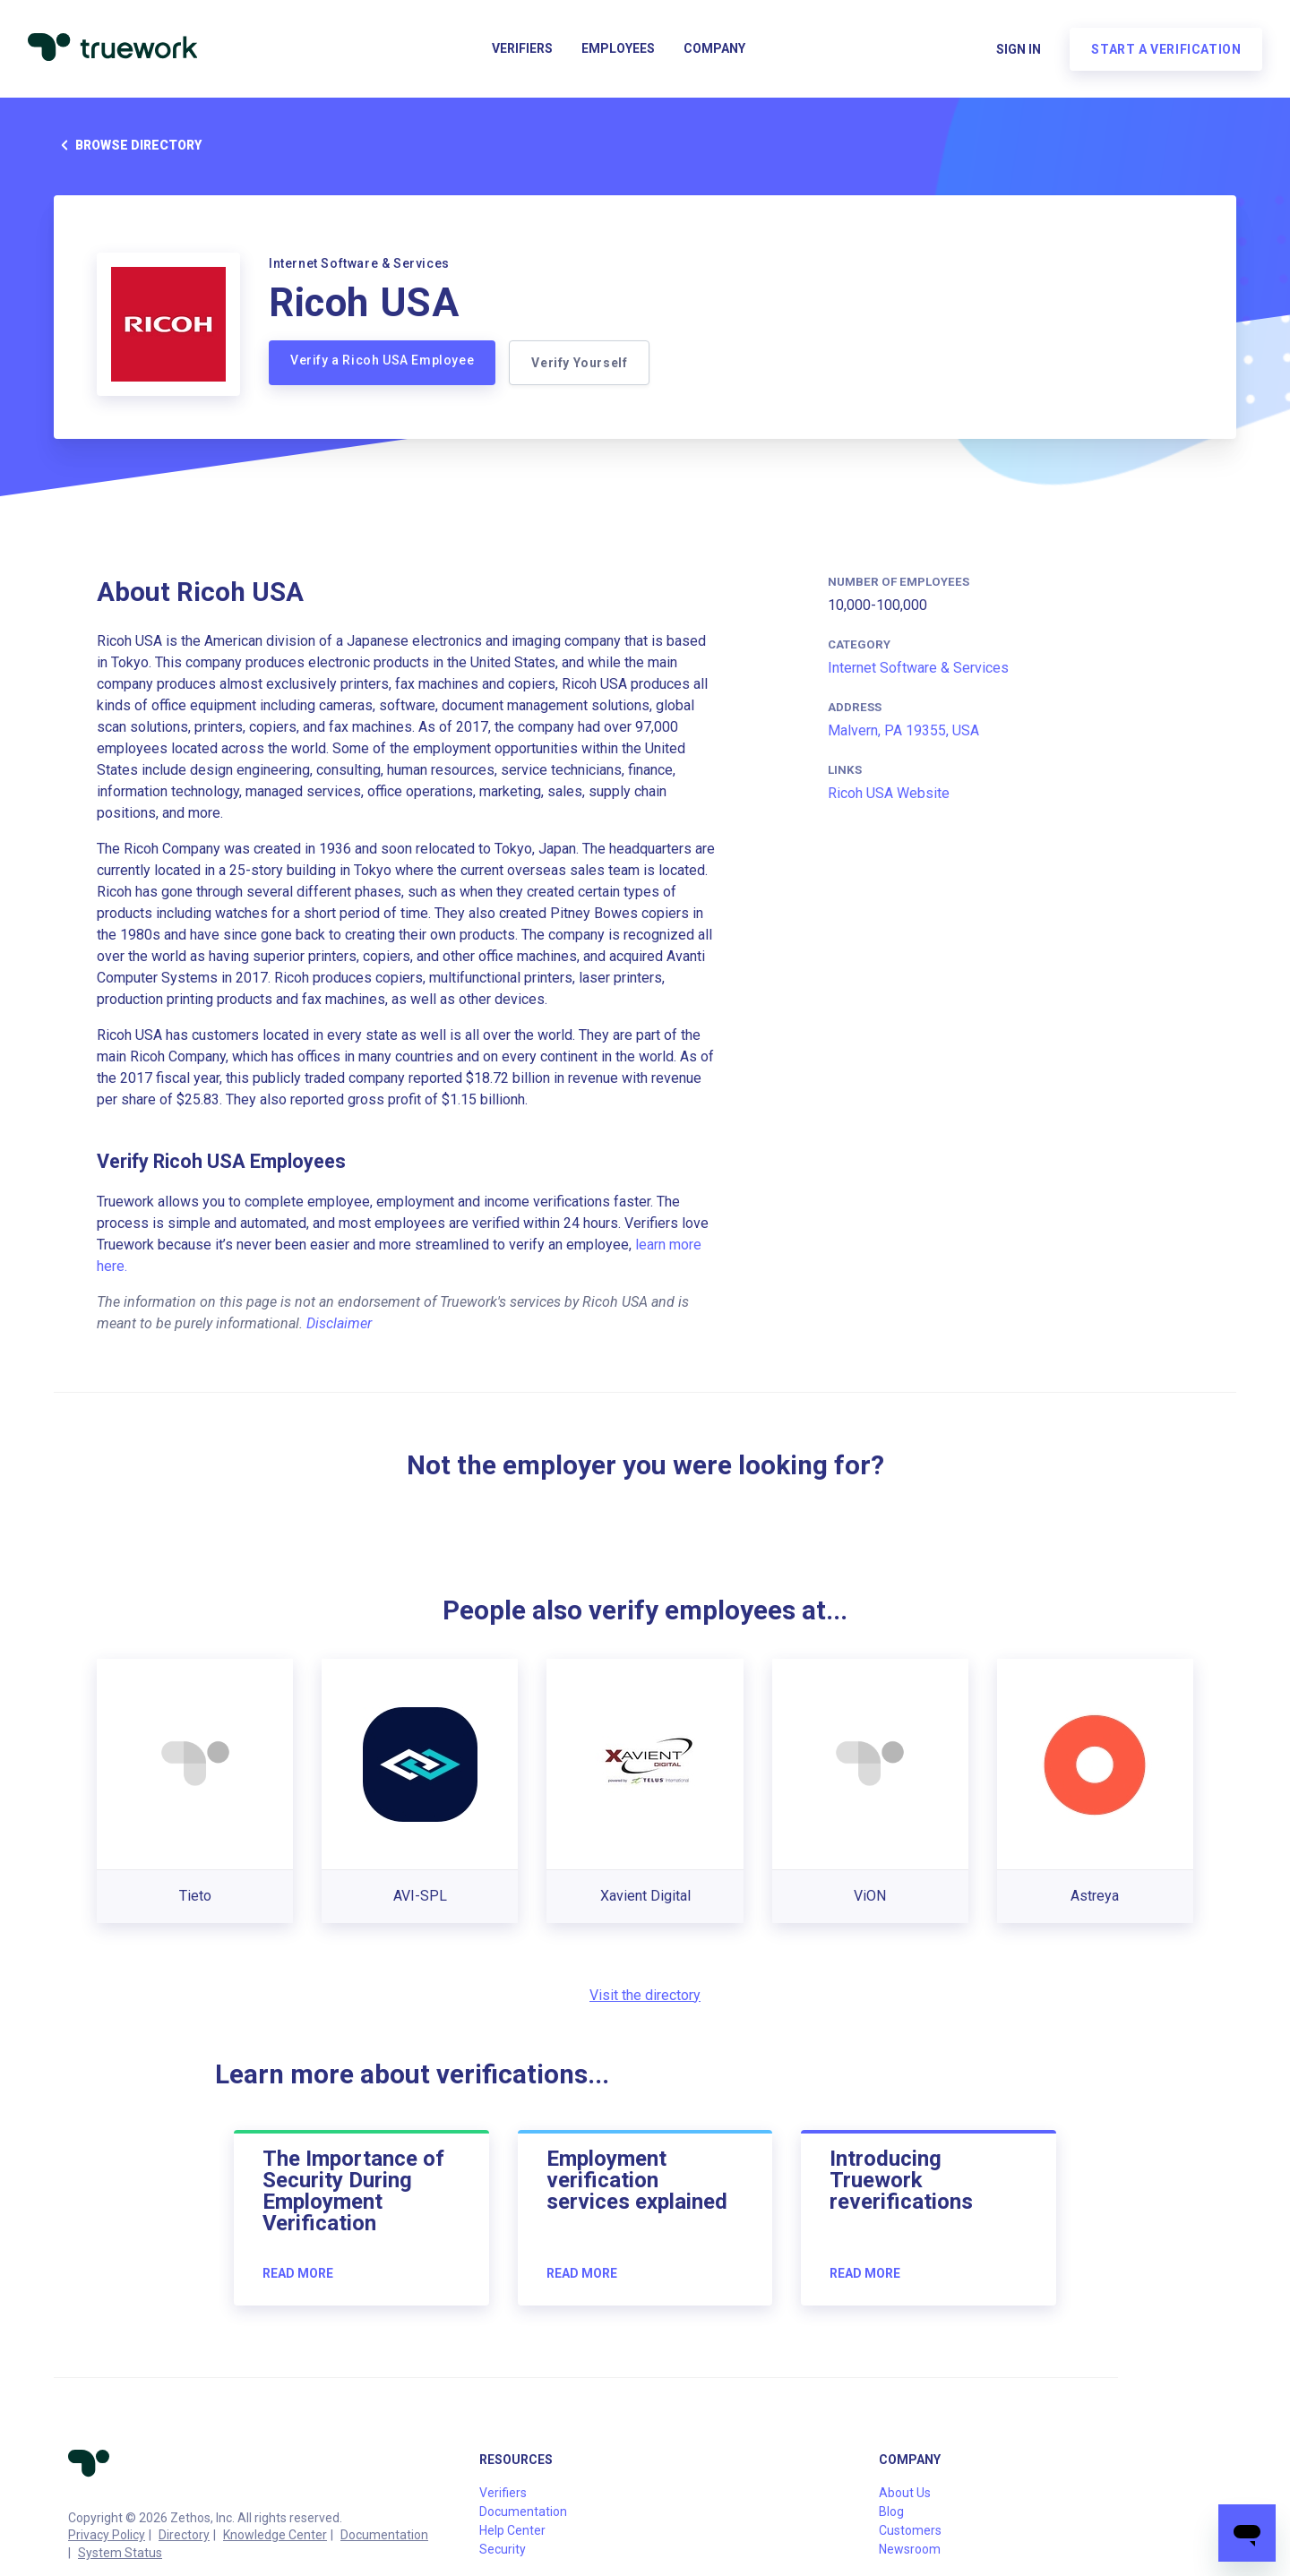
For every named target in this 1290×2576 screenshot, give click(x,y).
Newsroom (910, 2549)
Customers (910, 2530)
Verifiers (522, 50)
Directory (184, 2535)
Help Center (512, 2530)
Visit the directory (645, 1995)
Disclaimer (339, 1323)
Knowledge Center (275, 2535)
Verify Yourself (580, 363)
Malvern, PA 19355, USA (903, 730)
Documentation (384, 2535)
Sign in (1017, 50)
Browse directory (128, 145)
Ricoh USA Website (889, 793)
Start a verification (1165, 50)
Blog (891, 2511)
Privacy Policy (106, 2535)
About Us (905, 2493)
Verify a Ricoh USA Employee (382, 360)
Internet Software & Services (918, 667)
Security (502, 2549)
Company (714, 50)
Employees (618, 50)
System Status (120, 2553)
